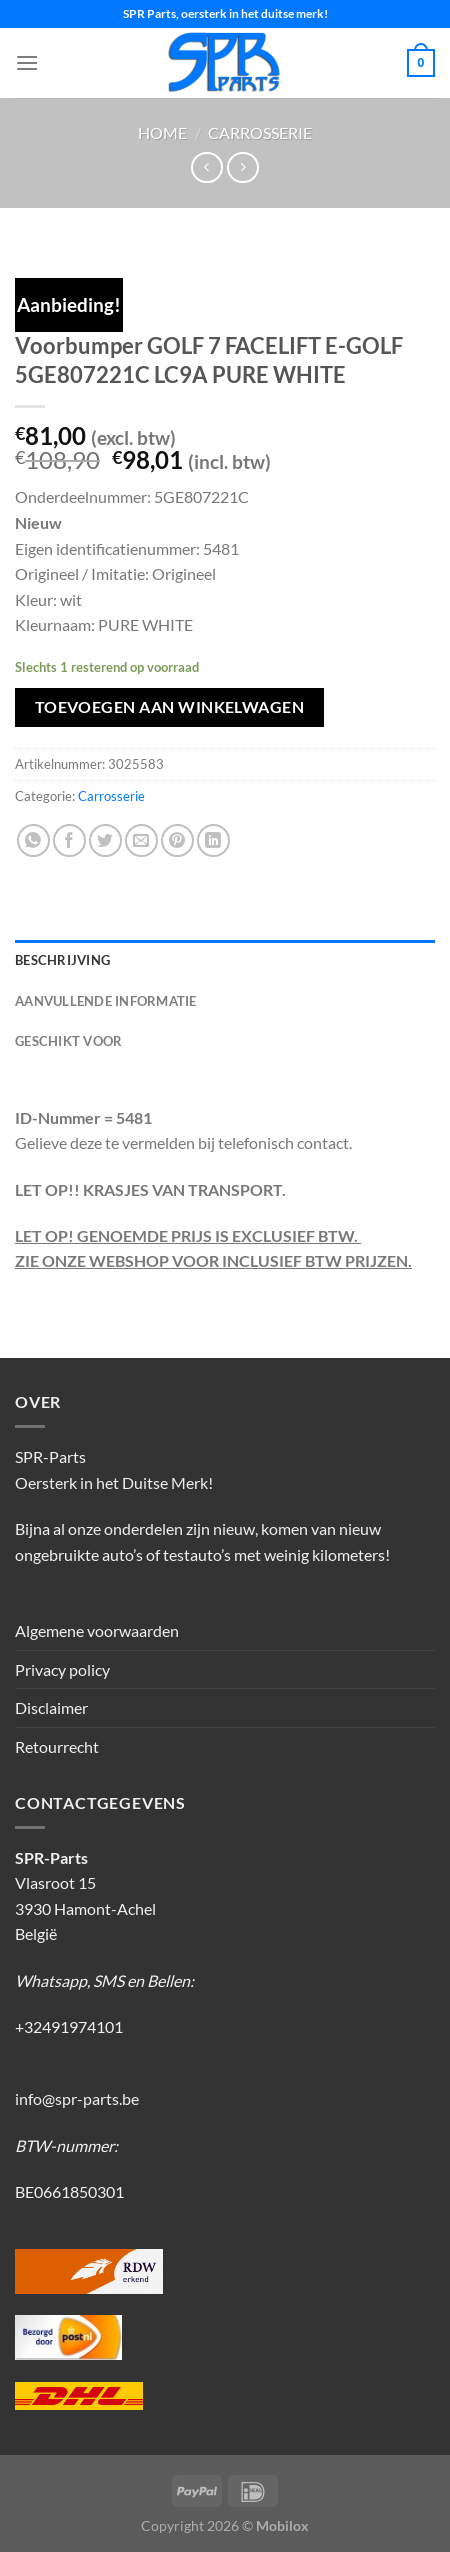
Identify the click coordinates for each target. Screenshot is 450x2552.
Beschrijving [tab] (62, 960)
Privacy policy (62, 1669)
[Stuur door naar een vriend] (141, 840)
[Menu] (27, 62)
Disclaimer (51, 1707)
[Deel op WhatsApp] (33, 840)
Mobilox (282, 2525)
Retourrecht (57, 1746)
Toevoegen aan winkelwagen (170, 707)
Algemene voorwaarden (97, 1630)
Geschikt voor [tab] (68, 1041)
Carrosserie (260, 132)
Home (162, 132)
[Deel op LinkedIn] (213, 840)
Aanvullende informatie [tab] (106, 1001)
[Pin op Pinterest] (177, 840)
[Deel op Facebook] (69, 840)
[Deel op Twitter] (105, 840)
